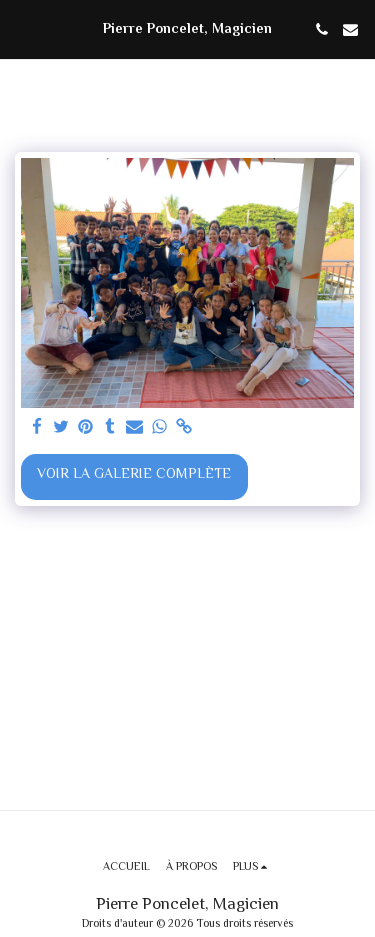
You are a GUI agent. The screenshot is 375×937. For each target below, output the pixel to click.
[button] (22, 28)
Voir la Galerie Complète (134, 475)
